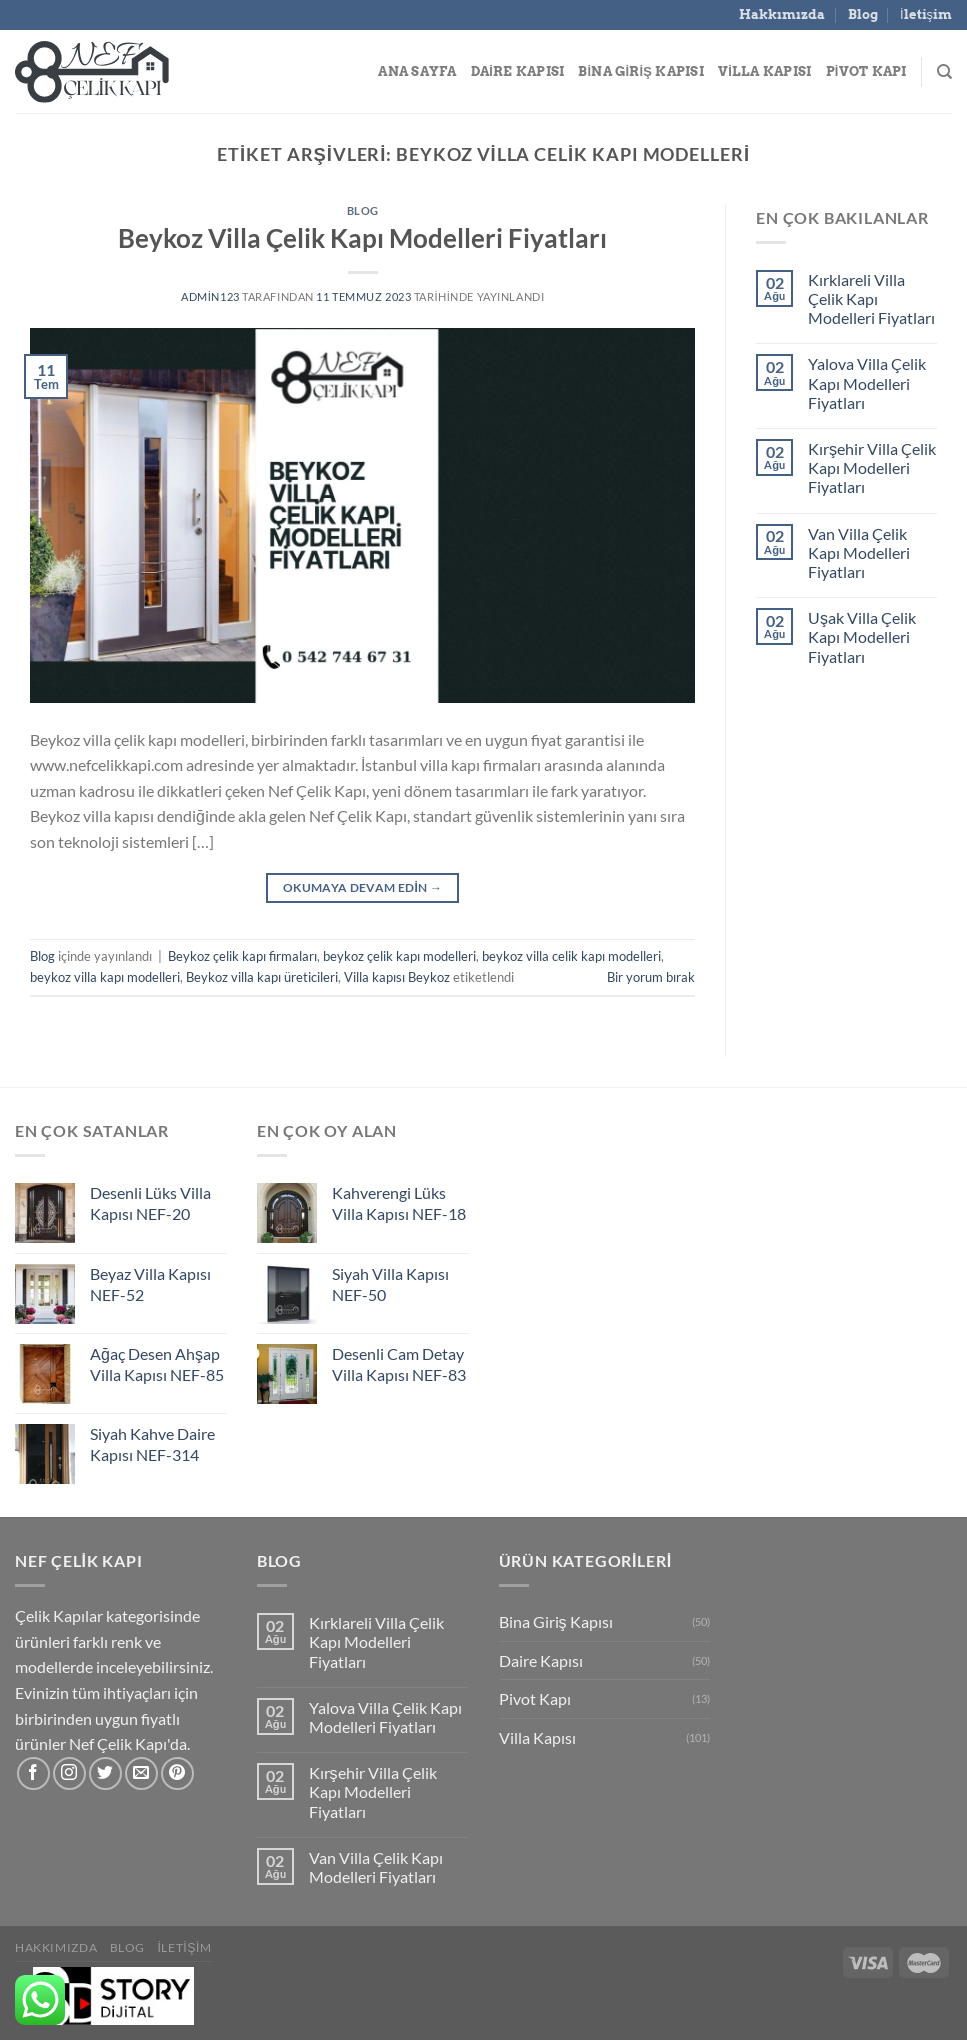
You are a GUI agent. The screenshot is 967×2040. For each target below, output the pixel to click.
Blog (863, 14)
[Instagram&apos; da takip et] (69, 1773)
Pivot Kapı (866, 71)
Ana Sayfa (417, 71)
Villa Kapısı (765, 71)
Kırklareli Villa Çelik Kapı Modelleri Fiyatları (871, 298)
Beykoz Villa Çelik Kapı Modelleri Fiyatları (362, 238)
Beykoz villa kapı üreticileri (262, 977)
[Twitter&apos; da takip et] (105, 1773)
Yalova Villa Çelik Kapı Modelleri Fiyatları (867, 382)
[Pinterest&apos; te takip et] (177, 1773)
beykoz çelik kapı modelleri (399, 956)
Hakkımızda (782, 14)
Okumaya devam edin (363, 887)
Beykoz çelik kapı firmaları (242, 956)
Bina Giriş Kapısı (641, 71)
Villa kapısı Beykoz (397, 977)
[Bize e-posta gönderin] (141, 1773)
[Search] (944, 72)
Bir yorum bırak (651, 977)
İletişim (926, 14)
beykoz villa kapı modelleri (105, 977)
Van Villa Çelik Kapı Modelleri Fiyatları (859, 552)
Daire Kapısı (518, 71)
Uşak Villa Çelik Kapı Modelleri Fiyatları (862, 636)
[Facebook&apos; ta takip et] (33, 1773)
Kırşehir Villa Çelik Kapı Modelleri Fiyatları (872, 467)
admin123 (210, 296)
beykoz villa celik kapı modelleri (571, 956)
